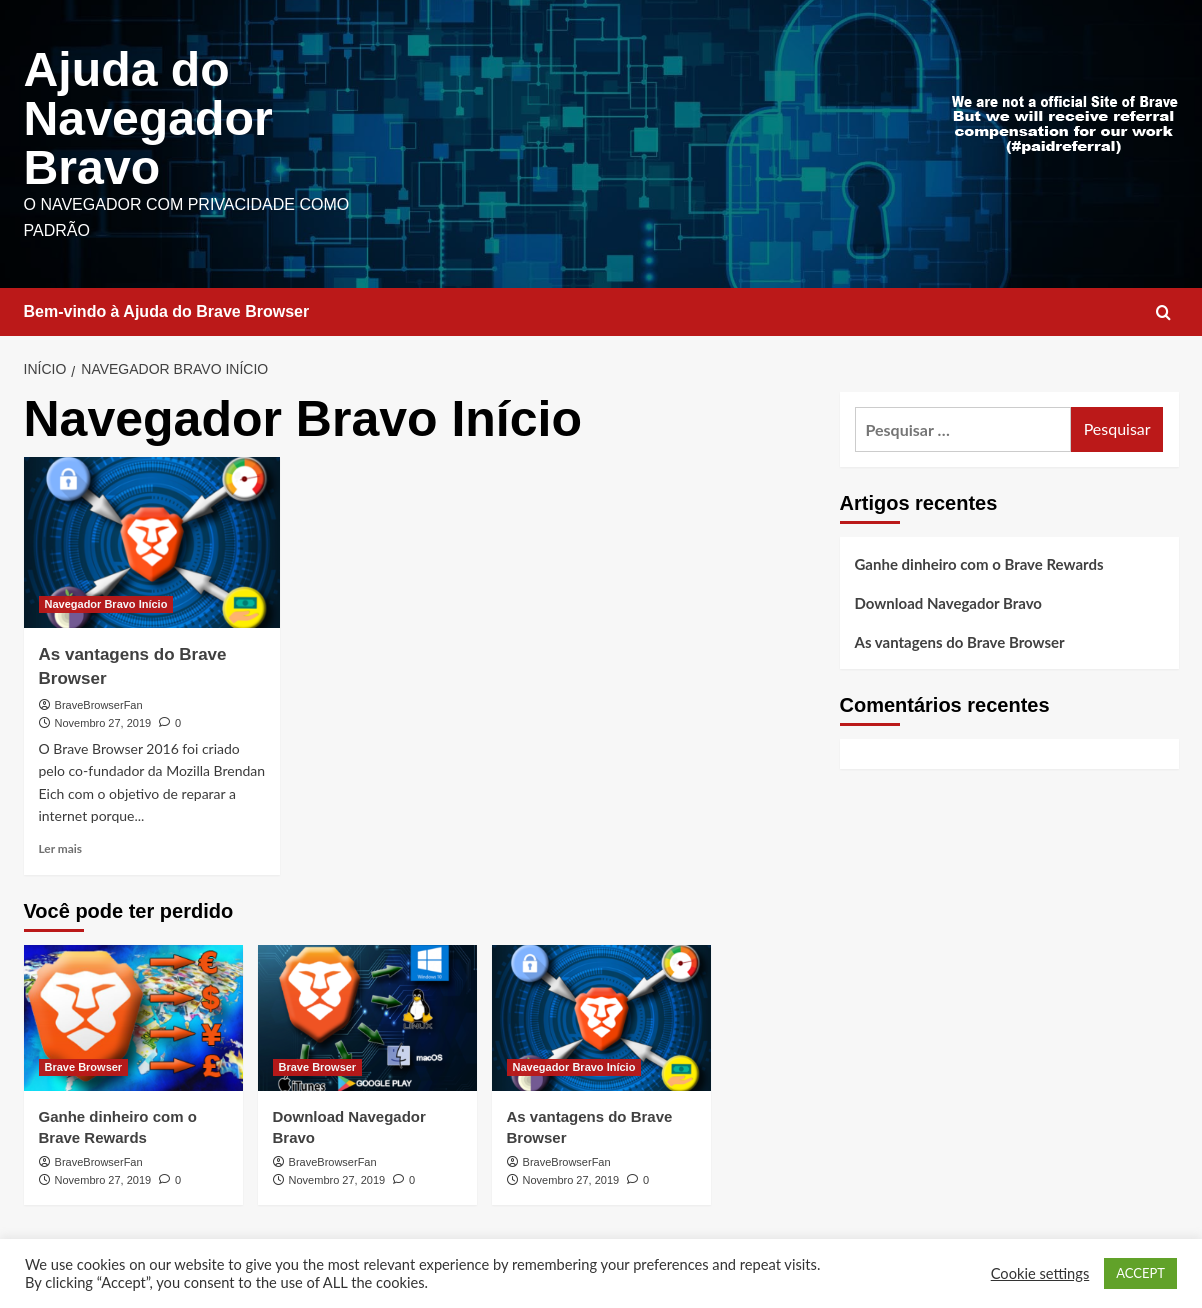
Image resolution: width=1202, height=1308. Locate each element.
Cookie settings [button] (1040, 1273)
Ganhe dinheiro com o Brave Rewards (979, 561)
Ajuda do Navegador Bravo (148, 116)
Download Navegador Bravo (948, 600)
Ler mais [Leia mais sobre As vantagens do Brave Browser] (61, 845)
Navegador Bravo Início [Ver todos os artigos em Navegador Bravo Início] (106, 601)
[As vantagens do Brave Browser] (152, 539)
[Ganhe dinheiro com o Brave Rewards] (133, 1015)
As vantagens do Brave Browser (960, 639)
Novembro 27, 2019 (103, 720)
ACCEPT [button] (1140, 1273)
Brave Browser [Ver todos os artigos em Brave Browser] (84, 1064)
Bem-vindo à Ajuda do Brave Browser (167, 308)
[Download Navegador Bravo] (367, 1015)
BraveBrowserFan (99, 702)
